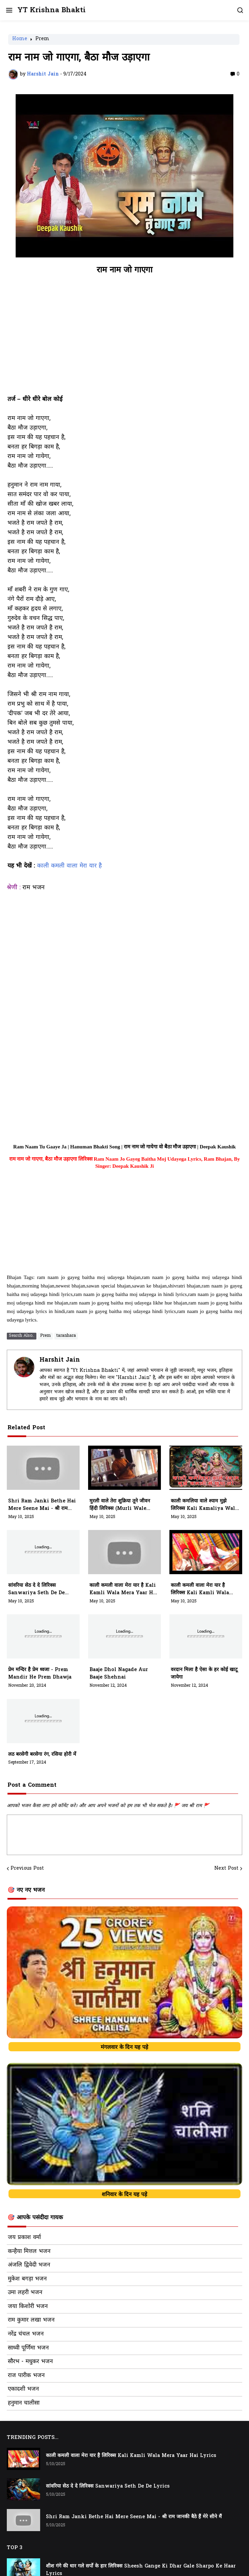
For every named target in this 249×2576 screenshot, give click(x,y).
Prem (42, 39)
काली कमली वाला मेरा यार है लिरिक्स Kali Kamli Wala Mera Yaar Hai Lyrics (200, 1589)
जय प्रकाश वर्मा (24, 2238)
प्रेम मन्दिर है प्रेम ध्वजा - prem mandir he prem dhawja (39, 1673)
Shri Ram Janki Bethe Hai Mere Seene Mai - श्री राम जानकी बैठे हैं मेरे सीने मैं (42, 1505)
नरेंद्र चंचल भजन (26, 2334)
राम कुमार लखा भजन (31, 2320)
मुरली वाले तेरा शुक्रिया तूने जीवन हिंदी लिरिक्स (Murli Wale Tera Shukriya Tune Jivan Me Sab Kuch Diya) (123, 1505)
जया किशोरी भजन (28, 2307)
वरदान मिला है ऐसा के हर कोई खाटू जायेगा (204, 1673)
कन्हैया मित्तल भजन (29, 2251)
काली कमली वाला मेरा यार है (69, 866)
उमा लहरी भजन (25, 2293)
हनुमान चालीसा (23, 2403)
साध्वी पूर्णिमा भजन (28, 2348)
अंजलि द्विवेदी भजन (29, 2265)
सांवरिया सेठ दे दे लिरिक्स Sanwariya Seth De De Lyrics (36, 1589)
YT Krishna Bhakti (51, 10)
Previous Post (27, 1868)
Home (19, 39)
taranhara (66, 1336)
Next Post (226, 1868)
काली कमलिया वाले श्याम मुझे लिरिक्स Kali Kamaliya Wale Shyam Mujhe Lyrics (204, 1505)
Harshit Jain (59, 1360)
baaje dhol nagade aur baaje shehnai (118, 1673)
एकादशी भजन (23, 2389)
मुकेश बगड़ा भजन (27, 2279)
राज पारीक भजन (26, 2376)
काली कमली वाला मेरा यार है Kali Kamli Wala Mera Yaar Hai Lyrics (123, 1589)
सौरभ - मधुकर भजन (30, 2362)
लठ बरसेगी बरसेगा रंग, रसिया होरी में (42, 1754)
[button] (8, 10)
